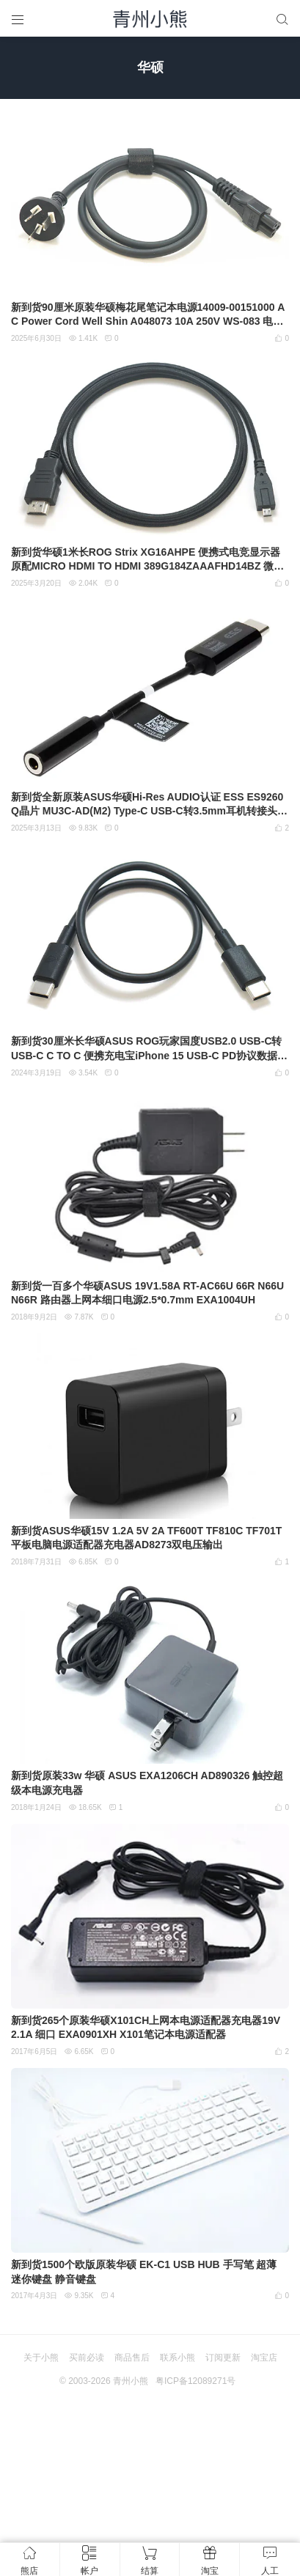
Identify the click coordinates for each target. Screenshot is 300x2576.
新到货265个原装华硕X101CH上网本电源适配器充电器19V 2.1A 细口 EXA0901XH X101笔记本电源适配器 (145, 2027)
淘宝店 (264, 2357)
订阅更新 (223, 2357)
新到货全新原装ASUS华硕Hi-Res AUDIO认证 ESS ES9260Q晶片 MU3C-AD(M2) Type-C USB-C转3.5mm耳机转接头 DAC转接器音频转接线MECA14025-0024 (149, 805)
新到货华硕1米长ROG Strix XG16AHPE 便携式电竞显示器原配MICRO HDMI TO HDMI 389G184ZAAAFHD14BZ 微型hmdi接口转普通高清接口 (147, 560)
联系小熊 (177, 2357)
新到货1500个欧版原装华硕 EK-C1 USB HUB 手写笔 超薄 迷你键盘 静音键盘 (144, 2272)
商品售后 (132, 2357)
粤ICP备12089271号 (195, 2381)
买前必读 (86, 2357)
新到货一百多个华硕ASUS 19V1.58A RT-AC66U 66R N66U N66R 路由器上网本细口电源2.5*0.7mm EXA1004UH (147, 1293)
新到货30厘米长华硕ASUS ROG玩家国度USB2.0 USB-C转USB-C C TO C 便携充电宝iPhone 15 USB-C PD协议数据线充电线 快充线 (149, 1049)
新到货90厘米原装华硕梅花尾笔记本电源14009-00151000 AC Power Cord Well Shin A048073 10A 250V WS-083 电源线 (148, 315)
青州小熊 (130, 2381)
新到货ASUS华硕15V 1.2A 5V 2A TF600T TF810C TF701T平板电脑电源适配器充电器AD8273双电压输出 (146, 1538)
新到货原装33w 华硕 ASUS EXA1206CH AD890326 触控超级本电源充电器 (147, 1783)
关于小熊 (41, 2357)
